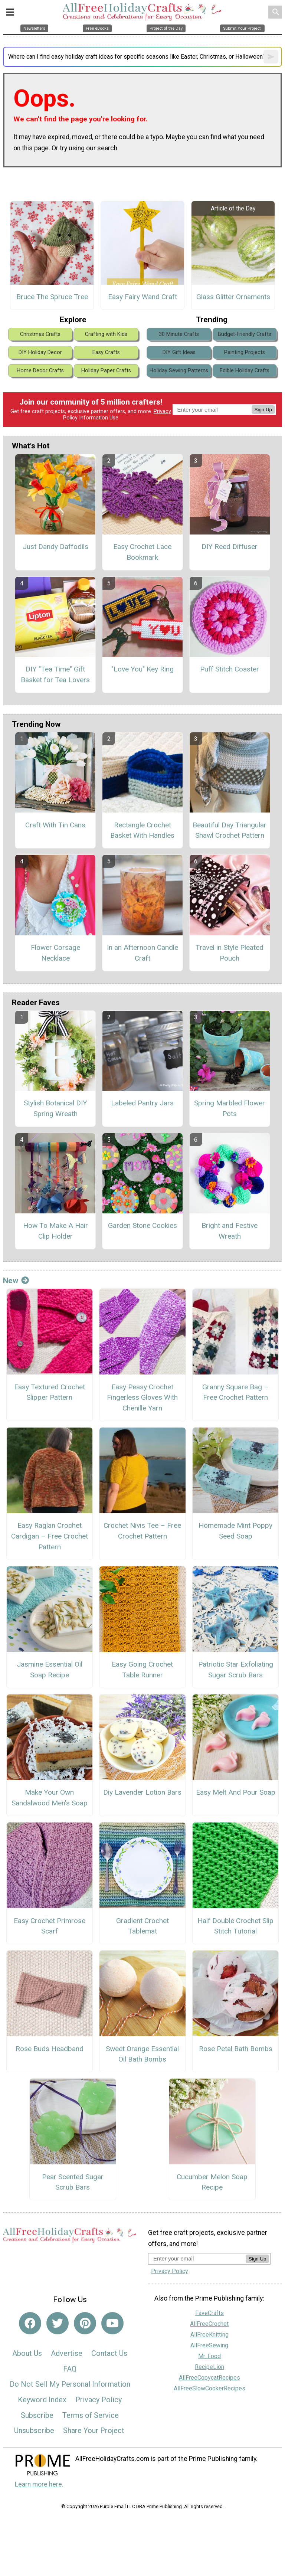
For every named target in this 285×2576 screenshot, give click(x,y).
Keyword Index (42, 2399)
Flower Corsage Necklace (55, 952)
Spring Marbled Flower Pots (229, 1108)
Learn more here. (39, 2484)
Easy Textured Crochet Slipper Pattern (49, 1392)
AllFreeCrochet (209, 2323)
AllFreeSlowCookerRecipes (209, 2388)
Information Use (98, 418)
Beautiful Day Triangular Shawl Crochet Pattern (229, 830)
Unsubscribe (34, 2430)
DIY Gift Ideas (179, 352)
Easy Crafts (106, 352)
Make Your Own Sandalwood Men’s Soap (50, 1797)
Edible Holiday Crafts (244, 370)
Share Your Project (93, 2430)
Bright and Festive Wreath (230, 1230)
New (16, 1280)
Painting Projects (244, 352)
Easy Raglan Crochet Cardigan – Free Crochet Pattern (49, 1536)
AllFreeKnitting (209, 2334)
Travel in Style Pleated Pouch (229, 952)
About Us (27, 2353)
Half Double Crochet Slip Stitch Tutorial (235, 1926)
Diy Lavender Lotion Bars (142, 1792)
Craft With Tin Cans (55, 825)
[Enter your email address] (197, 2258)
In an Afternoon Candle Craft (142, 952)
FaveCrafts (209, 2313)
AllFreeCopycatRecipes (209, 2377)
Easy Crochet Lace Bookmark (142, 552)
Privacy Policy (98, 2399)
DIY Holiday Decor (40, 352)
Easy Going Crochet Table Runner (142, 1669)
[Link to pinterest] (85, 2323)
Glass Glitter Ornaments (233, 296)
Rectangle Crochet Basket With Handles (142, 830)
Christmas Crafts (40, 334)
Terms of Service (90, 2415)
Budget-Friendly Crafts (244, 334)
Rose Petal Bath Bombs (235, 2048)
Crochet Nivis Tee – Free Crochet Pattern (142, 1530)
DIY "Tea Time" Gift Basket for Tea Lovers (55, 674)
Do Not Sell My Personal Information (70, 2384)
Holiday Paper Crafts (106, 370)
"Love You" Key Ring (142, 669)
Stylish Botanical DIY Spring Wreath (55, 1108)
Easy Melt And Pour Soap (235, 1792)
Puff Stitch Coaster (229, 669)
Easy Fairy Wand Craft (142, 296)
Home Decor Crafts (40, 370)
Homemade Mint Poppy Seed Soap (235, 1530)
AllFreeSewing (209, 2345)
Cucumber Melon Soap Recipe (212, 2182)
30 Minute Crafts (179, 334)
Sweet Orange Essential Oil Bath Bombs (142, 2054)
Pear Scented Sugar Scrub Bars (73, 2182)
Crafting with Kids (106, 334)
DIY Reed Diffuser (230, 546)
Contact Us (109, 2353)
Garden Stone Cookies (142, 1225)
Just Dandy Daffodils (55, 546)
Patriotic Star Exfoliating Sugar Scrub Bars (235, 1669)
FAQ (69, 2368)
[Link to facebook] (30, 2323)
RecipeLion (209, 2366)
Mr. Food (209, 2356)
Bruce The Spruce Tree (52, 296)
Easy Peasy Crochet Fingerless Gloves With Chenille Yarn (142, 1398)
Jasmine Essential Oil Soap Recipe (49, 1669)
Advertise (66, 2353)
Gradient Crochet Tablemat (142, 1926)
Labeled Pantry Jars (142, 1103)
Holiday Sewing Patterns (179, 370)
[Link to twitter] (57, 2323)
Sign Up (263, 409)
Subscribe (37, 2415)
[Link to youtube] (112, 2323)
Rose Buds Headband (49, 2048)
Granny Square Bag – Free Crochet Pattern (235, 1392)
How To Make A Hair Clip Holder (55, 1230)
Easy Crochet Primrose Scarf (49, 1926)
